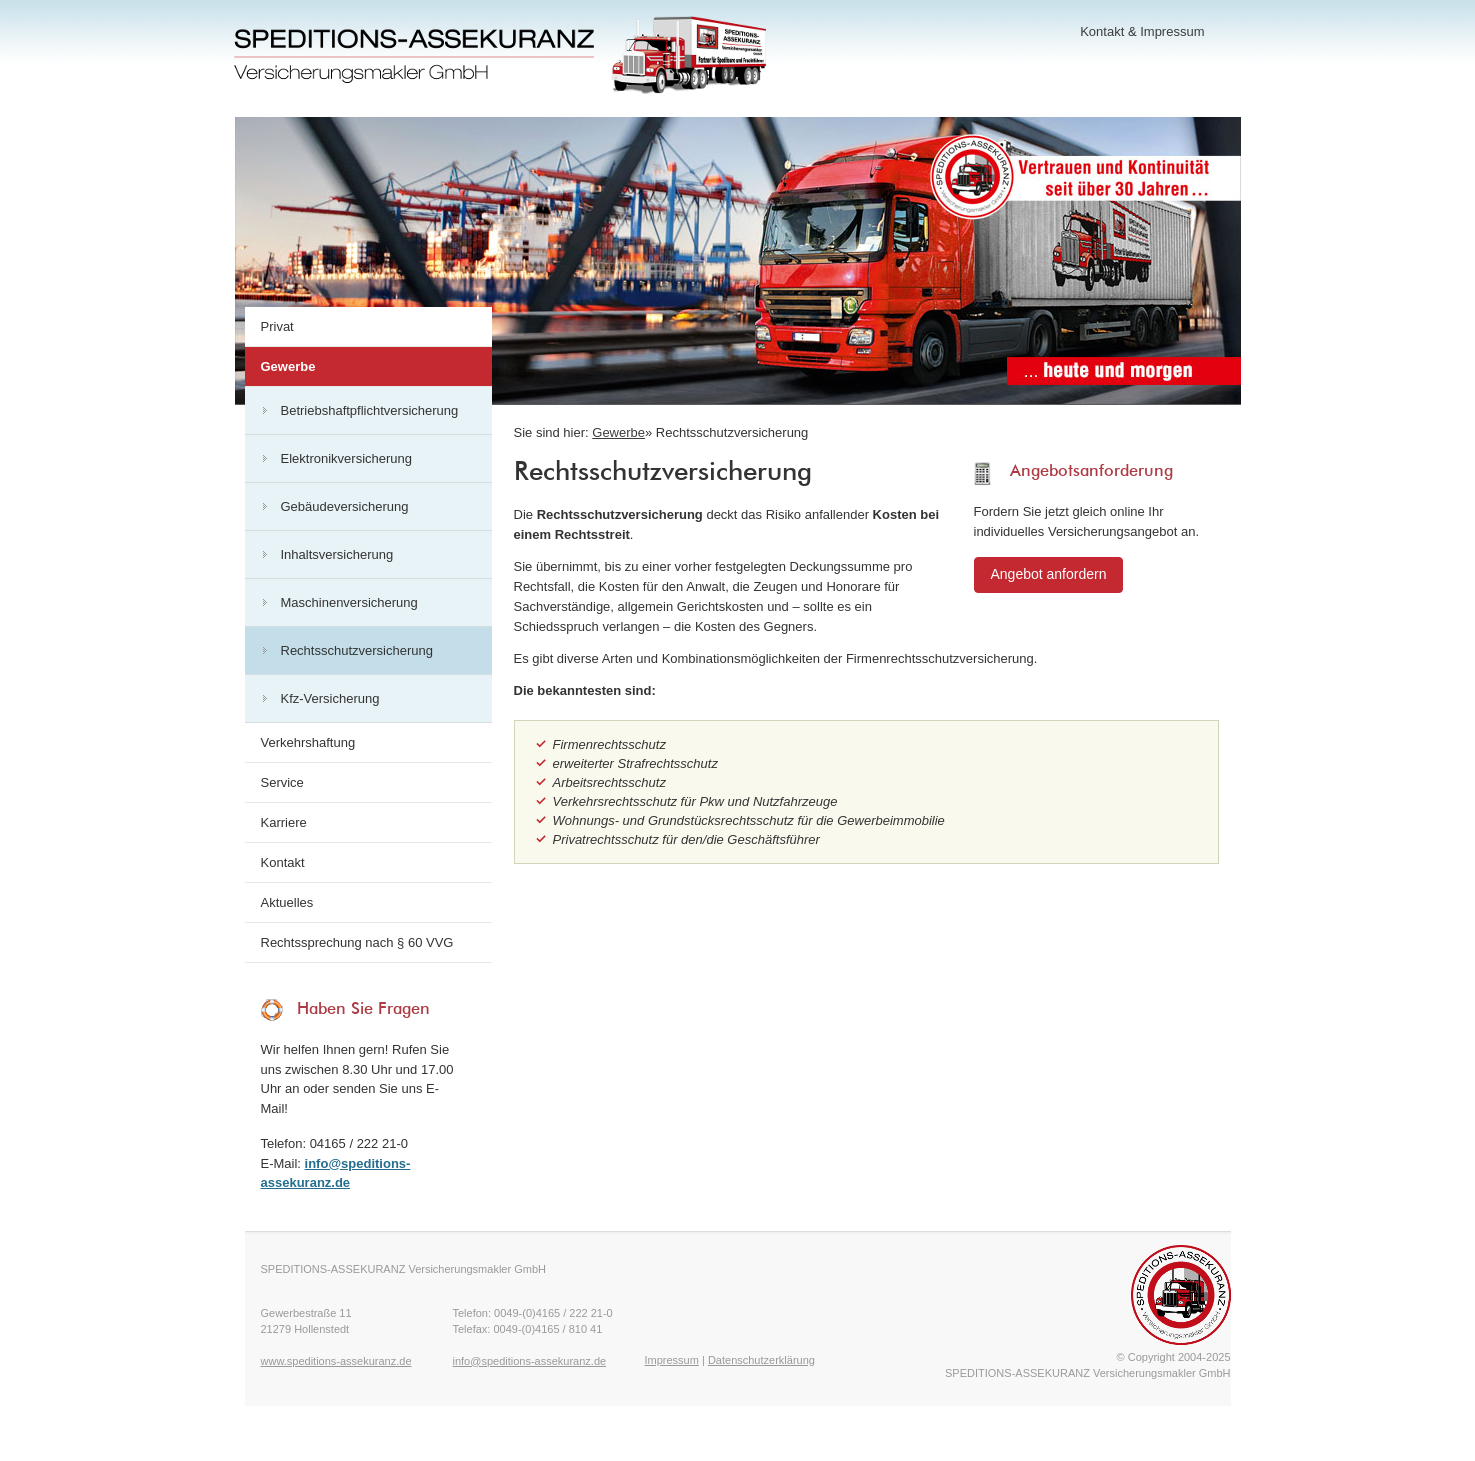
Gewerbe (618, 432)
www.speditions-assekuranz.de (336, 1361)
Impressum (1172, 31)
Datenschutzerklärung (761, 1360)
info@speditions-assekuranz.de (530, 1361)
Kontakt (1102, 31)
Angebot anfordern (1049, 574)
